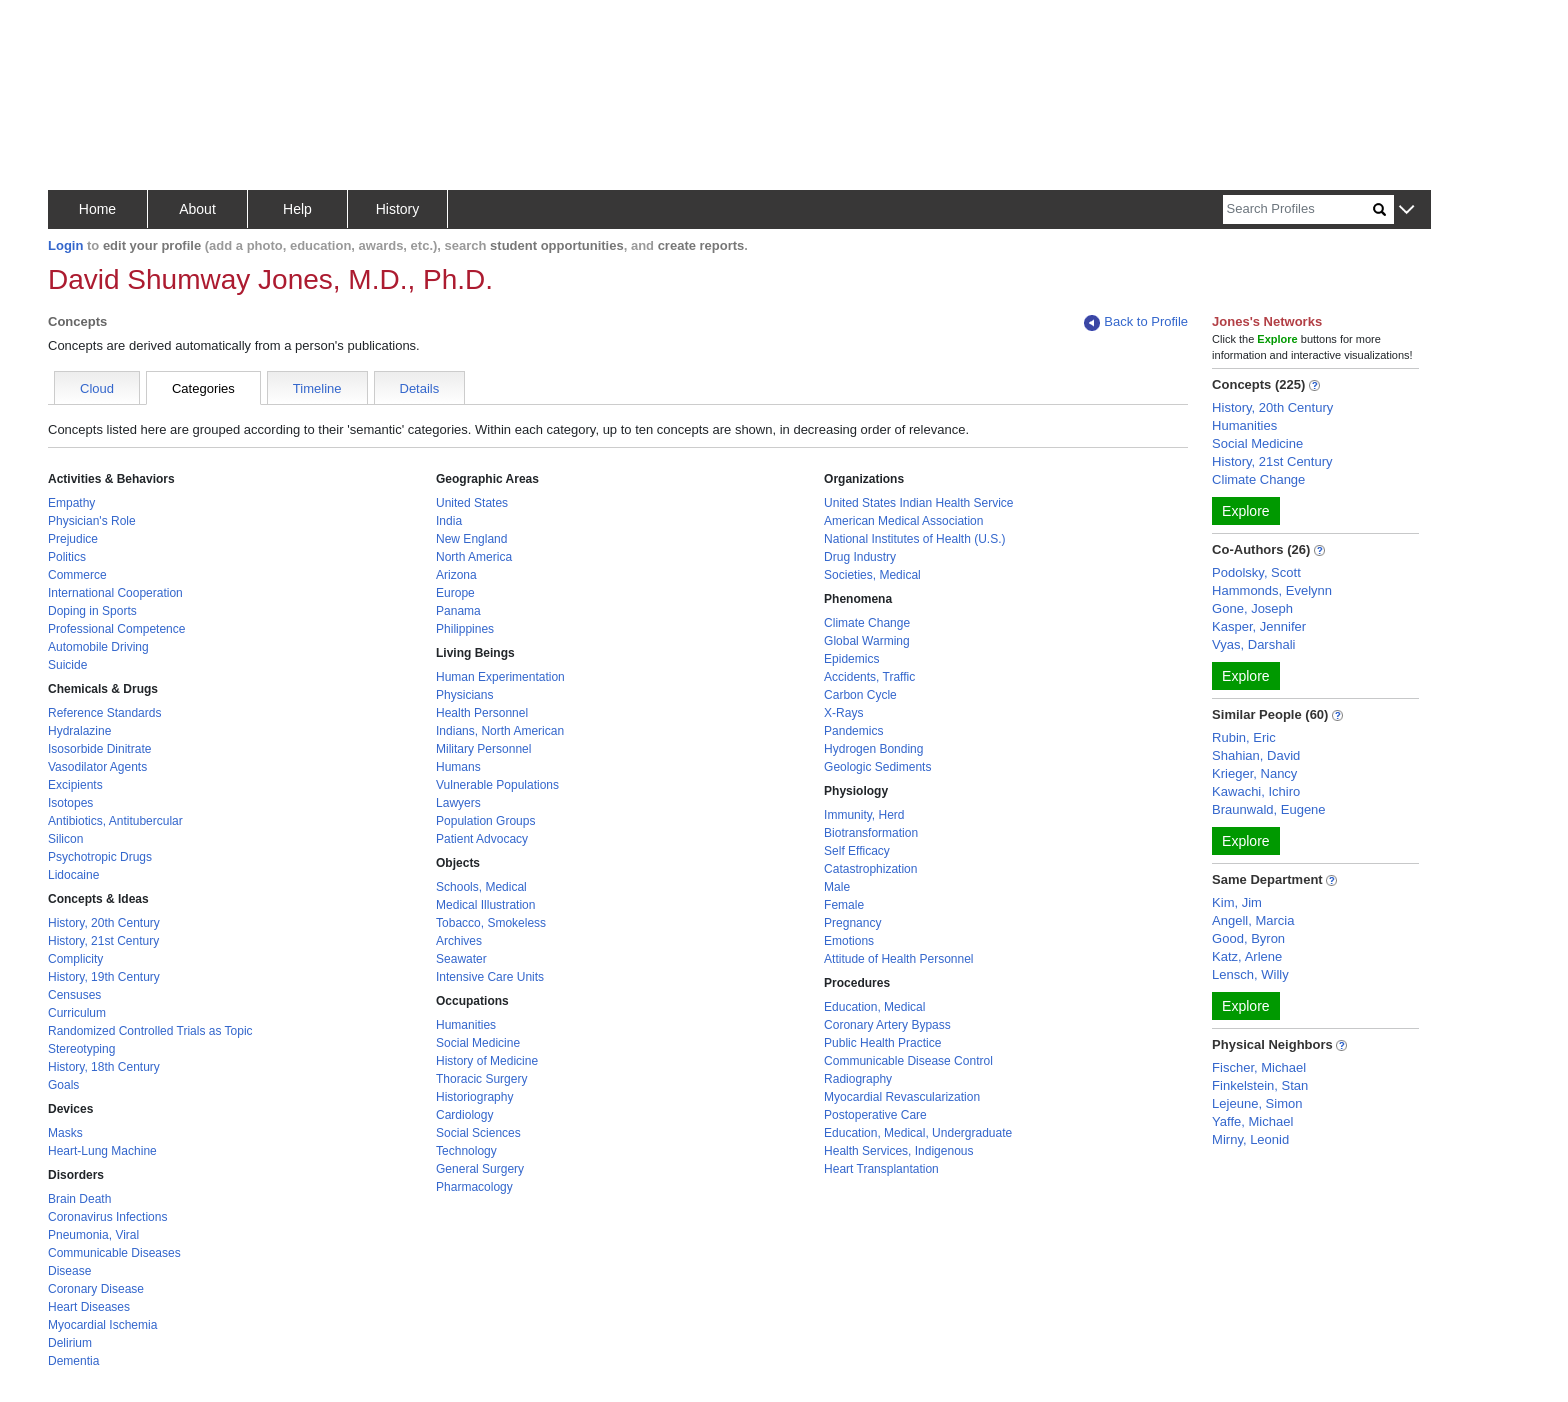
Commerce (77, 575)
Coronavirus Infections (107, 1217)
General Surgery (480, 1169)
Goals (63, 1085)
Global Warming (867, 641)
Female (844, 905)
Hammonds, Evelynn (1272, 590)
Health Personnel (482, 713)
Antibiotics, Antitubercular (115, 821)
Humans (458, 767)
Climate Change (867, 623)
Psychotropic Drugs (100, 857)
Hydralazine (79, 731)
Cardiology (464, 1115)
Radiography (858, 1079)
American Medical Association (903, 521)
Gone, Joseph (1252, 608)
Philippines (465, 629)
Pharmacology (474, 1187)
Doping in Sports (92, 611)
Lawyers (458, 803)
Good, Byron (1248, 938)
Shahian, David (1256, 755)
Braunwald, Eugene (1268, 809)
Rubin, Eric (1244, 737)
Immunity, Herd (864, 815)
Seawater (461, 959)
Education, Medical (874, 1007)
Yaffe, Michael (1252, 1121)
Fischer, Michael (1259, 1067)
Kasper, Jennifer (1259, 626)
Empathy (71, 503)
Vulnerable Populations (497, 785)
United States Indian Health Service (918, 503)
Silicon (65, 839)
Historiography (474, 1097)
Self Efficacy (857, 851)
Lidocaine (73, 875)
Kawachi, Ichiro (1256, 791)
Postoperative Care (875, 1115)
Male (837, 887)
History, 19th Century (104, 977)
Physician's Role (92, 521)
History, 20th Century (104, 923)
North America (474, 557)
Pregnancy (852, 923)
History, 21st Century (103, 941)
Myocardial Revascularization (902, 1097)
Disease (69, 1271)
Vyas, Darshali (1253, 644)
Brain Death (79, 1199)
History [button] (398, 209)
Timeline (317, 388)
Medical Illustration (485, 905)
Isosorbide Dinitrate (99, 749)
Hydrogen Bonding (873, 749)
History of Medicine (487, 1061)
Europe (455, 593)
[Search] (1298, 209)
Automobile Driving (98, 647)
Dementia (73, 1361)
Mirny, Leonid (1250, 1139)
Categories (203, 388)
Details (420, 388)
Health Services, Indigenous (898, 1151)
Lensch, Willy (1250, 974)
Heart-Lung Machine (102, 1151)
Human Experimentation (500, 677)
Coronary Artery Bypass (887, 1025)
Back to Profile (1136, 322)
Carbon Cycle (860, 695)
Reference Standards (104, 713)
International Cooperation (115, 593)
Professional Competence (116, 629)
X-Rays (843, 713)
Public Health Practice (882, 1043)
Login (65, 245)
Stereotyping (81, 1049)
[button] (1406, 210)
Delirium (70, 1343)
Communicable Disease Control (908, 1061)
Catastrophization (870, 869)
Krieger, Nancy (1254, 773)
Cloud (97, 388)
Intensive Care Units (490, 977)
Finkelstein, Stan (1260, 1085)
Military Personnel (483, 749)
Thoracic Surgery (481, 1079)
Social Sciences (478, 1133)
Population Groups (485, 821)
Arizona (456, 575)
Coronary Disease (96, 1289)
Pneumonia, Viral (93, 1235)
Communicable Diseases (114, 1253)
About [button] (197, 209)
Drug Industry (860, 557)
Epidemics (851, 659)
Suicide (67, 665)
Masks (65, 1133)
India (449, 521)
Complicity (75, 959)
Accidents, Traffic (869, 677)
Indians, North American (500, 731)
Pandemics (853, 731)
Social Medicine (478, 1043)
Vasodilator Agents (97, 767)
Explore (1245, 511)
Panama (458, 611)
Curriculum (77, 1013)
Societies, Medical (872, 575)
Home (97, 209)
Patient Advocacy (482, 839)
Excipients (75, 785)
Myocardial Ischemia (102, 1325)
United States (472, 503)
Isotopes (70, 803)
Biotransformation (871, 833)
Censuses (74, 995)
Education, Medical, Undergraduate (918, 1133)
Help (297, 209)
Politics (67, 557)
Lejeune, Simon (1257, 1103)
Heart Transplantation (881, 1169)
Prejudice (73, 539)
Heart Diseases (89, 1307)
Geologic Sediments (877, 767)
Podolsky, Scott (1256, 572)
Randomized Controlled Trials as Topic (150, 1031)
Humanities (466, 1025)
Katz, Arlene (1247, 956)
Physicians (464, 695)
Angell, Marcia (1253, 920)
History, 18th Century (104, 1067)
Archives (459, 941)
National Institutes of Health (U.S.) (914, 539)
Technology (466, 1151)
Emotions (849, 941)
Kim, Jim (1237, 902)
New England (471, 539)
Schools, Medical (481, 887)
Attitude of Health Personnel (898, 959)
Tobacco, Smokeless (491, 923)
